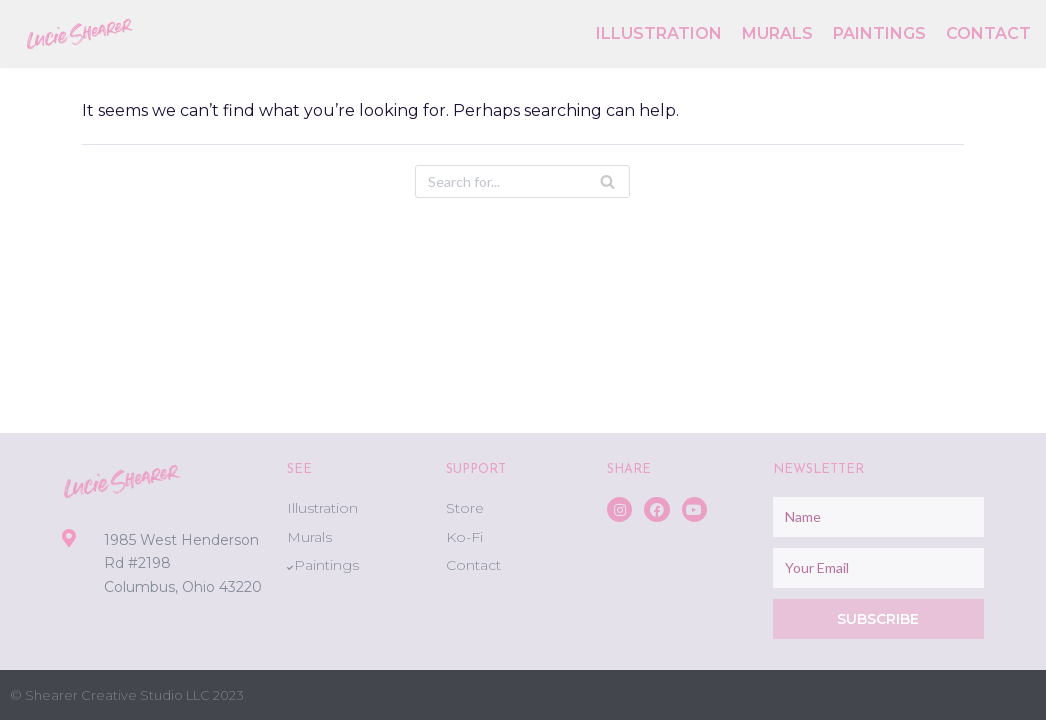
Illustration (659, 33)
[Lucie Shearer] (80, 34)
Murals (777, 33)
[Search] (522, 181)
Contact (988, 33)
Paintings (879, 33)
